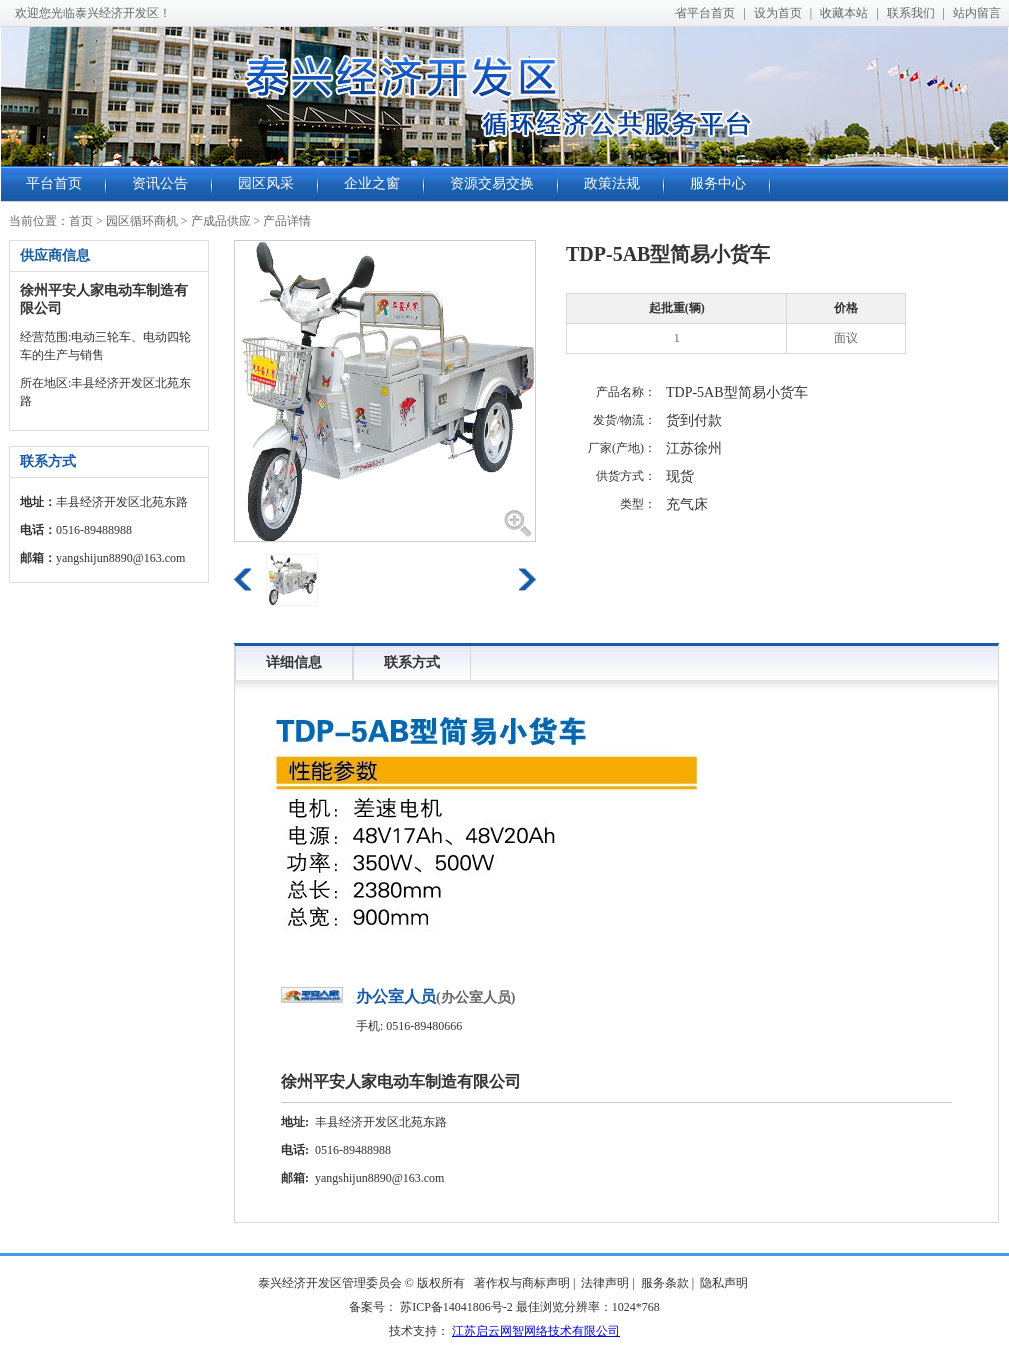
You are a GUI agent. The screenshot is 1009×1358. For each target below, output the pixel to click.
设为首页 (778, 13)
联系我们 (911, 13)
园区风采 (266, 183)
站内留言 (977, 13)
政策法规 (612, 183)
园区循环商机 (142, 221)
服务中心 (718, 183)
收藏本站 (844, 13)
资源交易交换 (492, 183)
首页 (81, 221)
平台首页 (54, 183)
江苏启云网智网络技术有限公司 (536, 1331)
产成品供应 (221, 221)
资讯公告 (160, 183)
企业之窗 (372, 183)
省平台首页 (705, 13)
